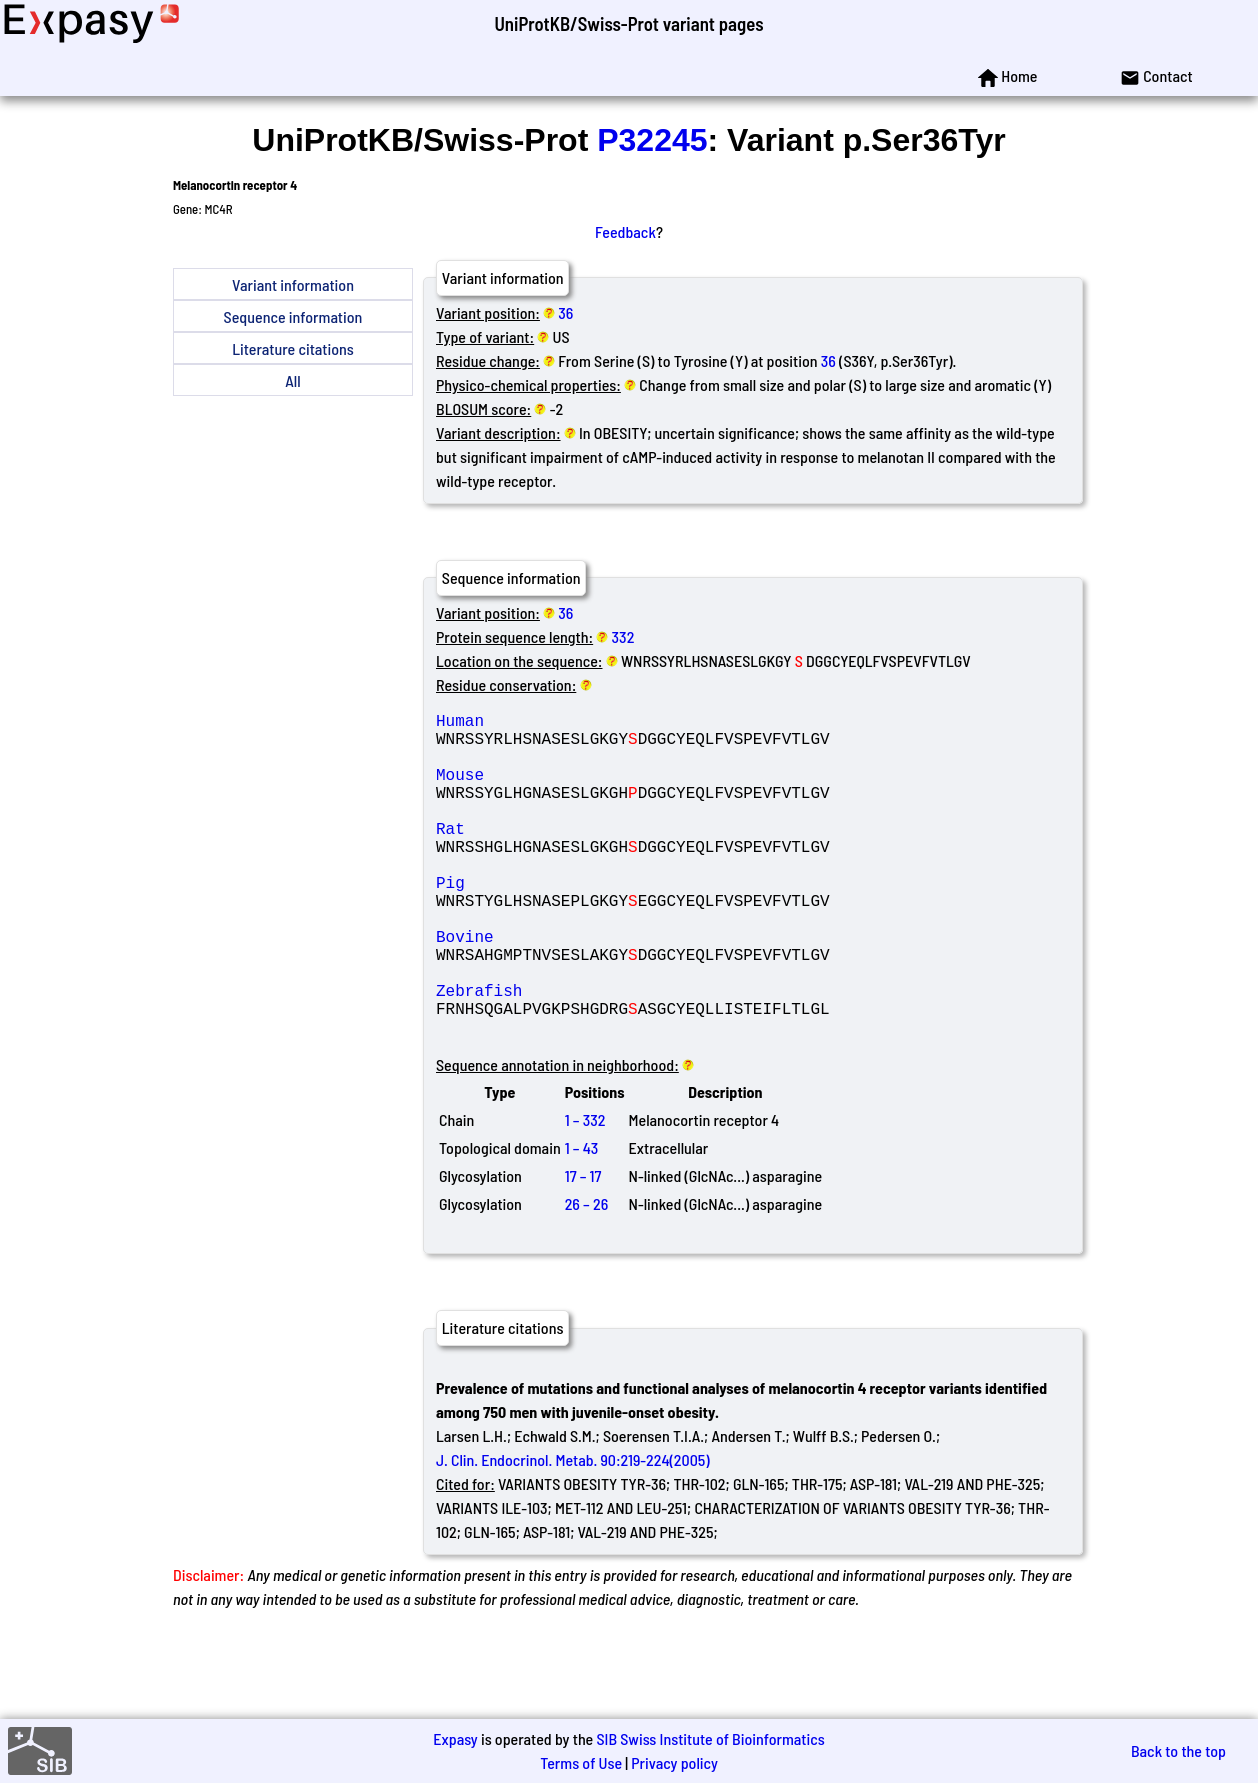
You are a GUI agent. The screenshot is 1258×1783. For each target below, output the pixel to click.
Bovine (580, 988)
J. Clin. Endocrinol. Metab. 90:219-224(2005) (573, 1531)
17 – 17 (583, 1247)
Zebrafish (580, 1054)
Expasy (455, 1738)
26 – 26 (587, 1275)
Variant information (293, 284)
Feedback (625, 231)
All (292, 380)
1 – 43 (582, 1219)
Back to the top (1178, 1750)
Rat (580, 856)
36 (565, 312)
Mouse (580, 790)
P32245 (652, 140)
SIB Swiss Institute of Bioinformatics (710, 1738)
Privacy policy (674, 1762)
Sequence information (293, 316)
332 (623, 636)
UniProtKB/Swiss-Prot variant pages (628, 23)
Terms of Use (581, 1762)
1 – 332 (585, 1191)
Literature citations (293, 348)
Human (580, 724)
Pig (580, 922)
